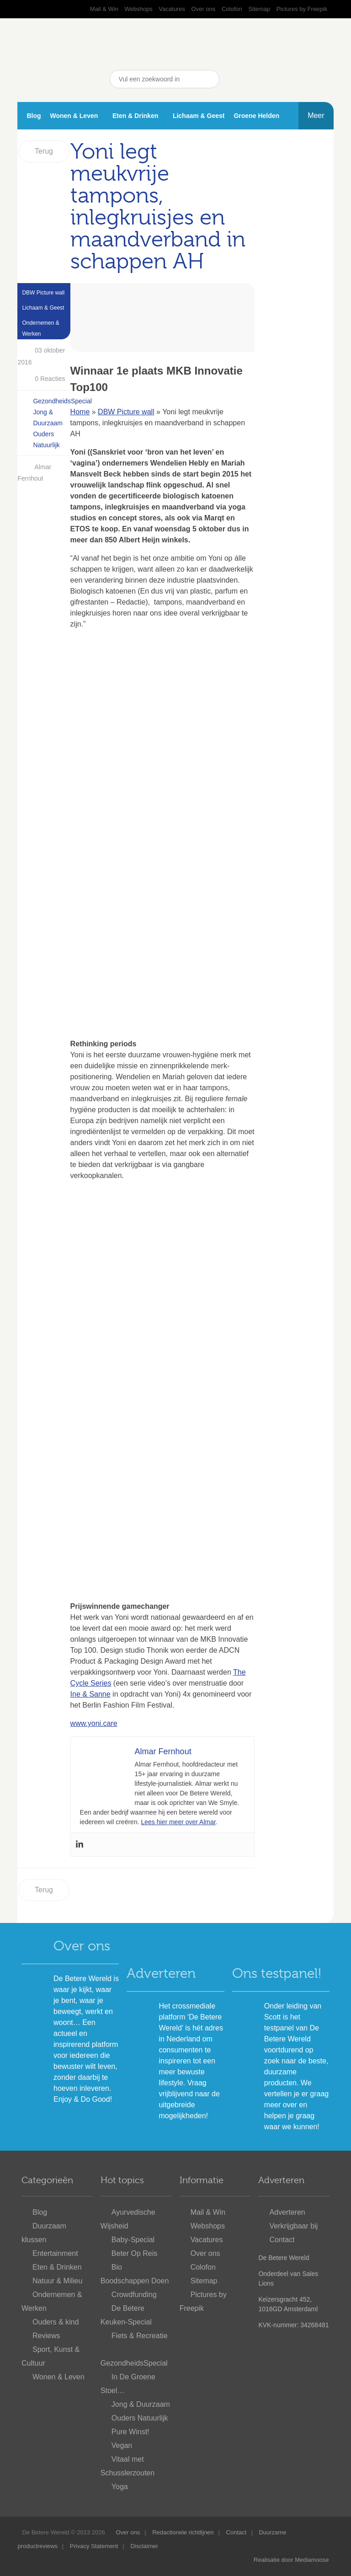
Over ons (203, 8)
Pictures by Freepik (302, 8)
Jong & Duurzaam (141, 2404)
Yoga (120, 2486)
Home (80, 412)
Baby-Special (133, 2240)
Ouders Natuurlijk (140, 2418)
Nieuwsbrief (324, 79)
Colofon (232, 8)
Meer (316, 115)
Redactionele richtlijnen (182, 2532)
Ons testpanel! (277, 1973)
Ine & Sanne (90, 1694)
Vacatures (172, 8)
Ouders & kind (55, 2322)
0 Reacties (42, 379)
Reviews (46, 2336)
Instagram (301, 79)
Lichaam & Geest (199, 115)
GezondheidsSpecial (62, 401)
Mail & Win (104, 8)
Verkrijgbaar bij (293, 2226)
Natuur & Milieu (57, 2281)
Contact (281, 2240)
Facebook (233, 79)
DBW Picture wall (43, 292)
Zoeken (210, 79)
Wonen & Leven (74, 115)
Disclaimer (144, 2546)
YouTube (256, 79)
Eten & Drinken (135, 115)
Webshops (139, 8)
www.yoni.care (93, 1723)
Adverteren (161, 1973)
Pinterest (279, 79)
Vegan (122, 2445)
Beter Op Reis (134, 2253)
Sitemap (259, 8)
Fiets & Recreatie (140, 2336)
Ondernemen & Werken (40, 328)
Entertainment (55, 2253)
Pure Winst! (130, 2432)
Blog (34, 115)
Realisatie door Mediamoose (291, 2559)
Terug (44, 151)
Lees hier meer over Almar (178, 1822)
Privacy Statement (94, 2546)
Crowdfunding (134, 2294)
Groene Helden (256, 115)
